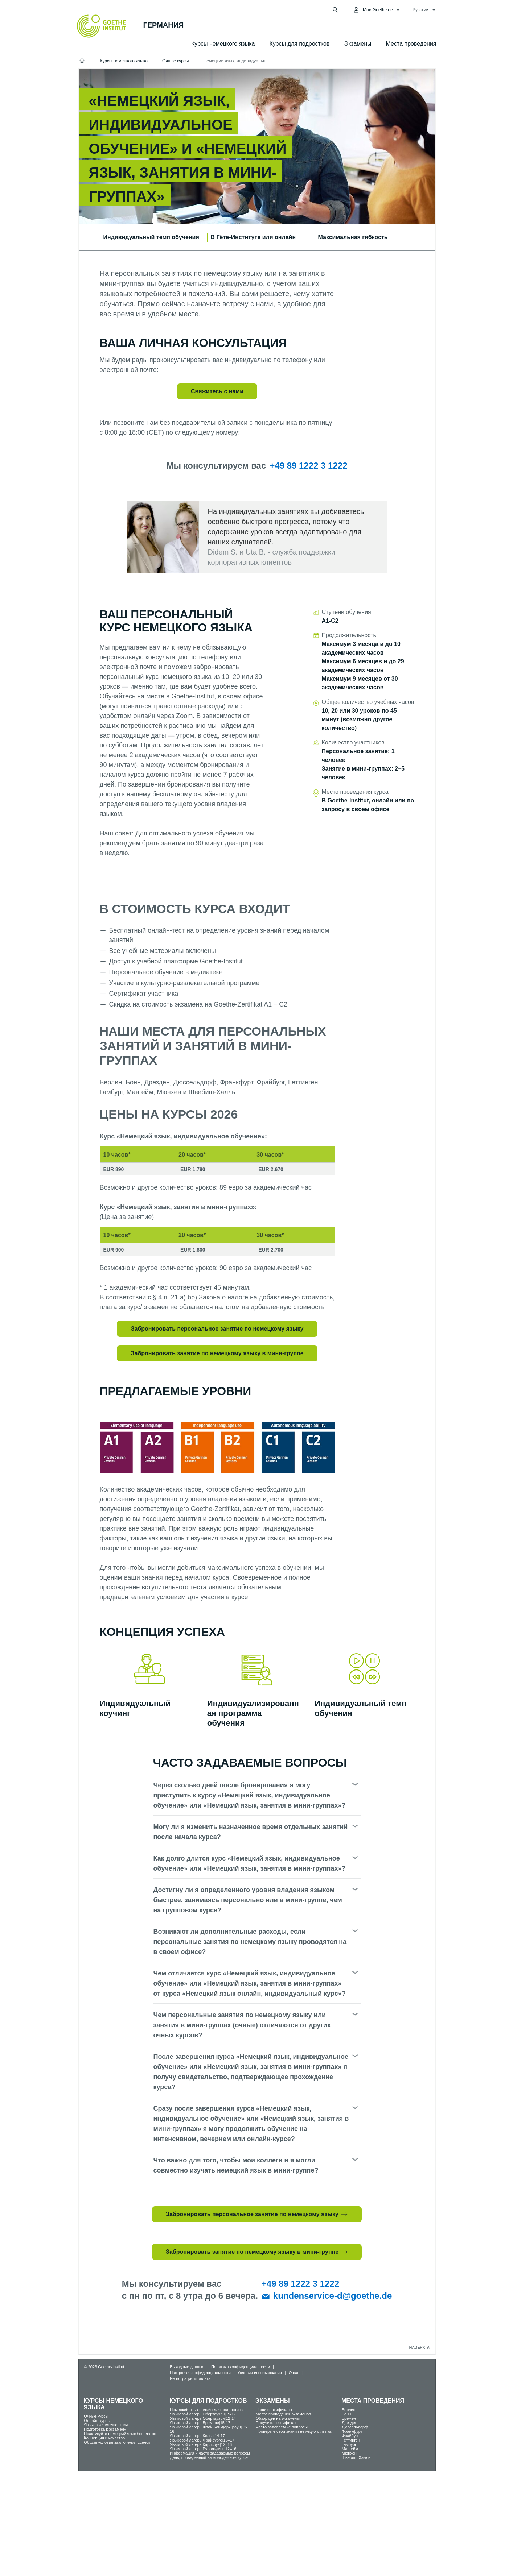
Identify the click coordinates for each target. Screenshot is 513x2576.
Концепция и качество (104, 2438)
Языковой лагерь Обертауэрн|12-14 (203, 2418)
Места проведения (411, 44)
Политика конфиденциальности (240, 2367)
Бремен (349, 2418)
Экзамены (357, 44)
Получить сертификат (276, 2423)
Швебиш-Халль (356, 2457)
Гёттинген (351, 2440)
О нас (294, 2372)
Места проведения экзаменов (283, 2414)
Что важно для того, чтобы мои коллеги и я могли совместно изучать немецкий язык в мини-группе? (236, 2165)
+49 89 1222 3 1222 (308, 465)
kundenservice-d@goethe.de (332, 2296)
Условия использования (260, 2372)
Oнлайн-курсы (97, 2420)
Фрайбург (350, 2436)
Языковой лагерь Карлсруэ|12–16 (201, 2444)
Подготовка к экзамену (105, 2429)
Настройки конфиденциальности (200, 2372)
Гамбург (349, 2444)
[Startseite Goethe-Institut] (101, 26)
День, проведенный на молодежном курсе (209, 2457)
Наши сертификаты (274, 2409)
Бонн (346, 2414)
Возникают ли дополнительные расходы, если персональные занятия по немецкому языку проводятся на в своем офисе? (250, 1941)
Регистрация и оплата (190, 2378)
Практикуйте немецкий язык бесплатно (120, 2433)
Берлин (349, 2409)
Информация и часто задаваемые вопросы (210, 2453)
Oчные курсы (96, 2416)
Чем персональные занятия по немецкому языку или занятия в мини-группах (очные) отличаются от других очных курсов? (242, 2025)
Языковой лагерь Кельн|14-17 (197, 2436)
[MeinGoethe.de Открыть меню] (376, 9)
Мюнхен (349, 2453)
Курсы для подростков (299, 44)
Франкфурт (352, 2431)
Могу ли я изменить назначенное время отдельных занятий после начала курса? (250, 1832)
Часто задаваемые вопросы (282, 2427)
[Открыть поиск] (335, 9)
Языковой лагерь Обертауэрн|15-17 (203, 2414)
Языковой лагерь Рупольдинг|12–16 (203, 2449)
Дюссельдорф (355, 2427)
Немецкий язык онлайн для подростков (206, 2409)
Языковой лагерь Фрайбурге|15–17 (202, 2440)
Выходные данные (187, 2367)
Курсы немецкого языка (223, 44)
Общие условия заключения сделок (117, 2442)
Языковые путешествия (106, 2425)
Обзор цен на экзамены (278, 2418)
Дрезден (349, 2423)
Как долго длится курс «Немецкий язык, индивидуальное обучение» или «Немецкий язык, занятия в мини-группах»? (249, 1863)
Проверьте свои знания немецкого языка (293, 2431)
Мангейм (350, 2449)
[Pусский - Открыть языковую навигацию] (424, 9)
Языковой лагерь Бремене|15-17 (200, 2423)
